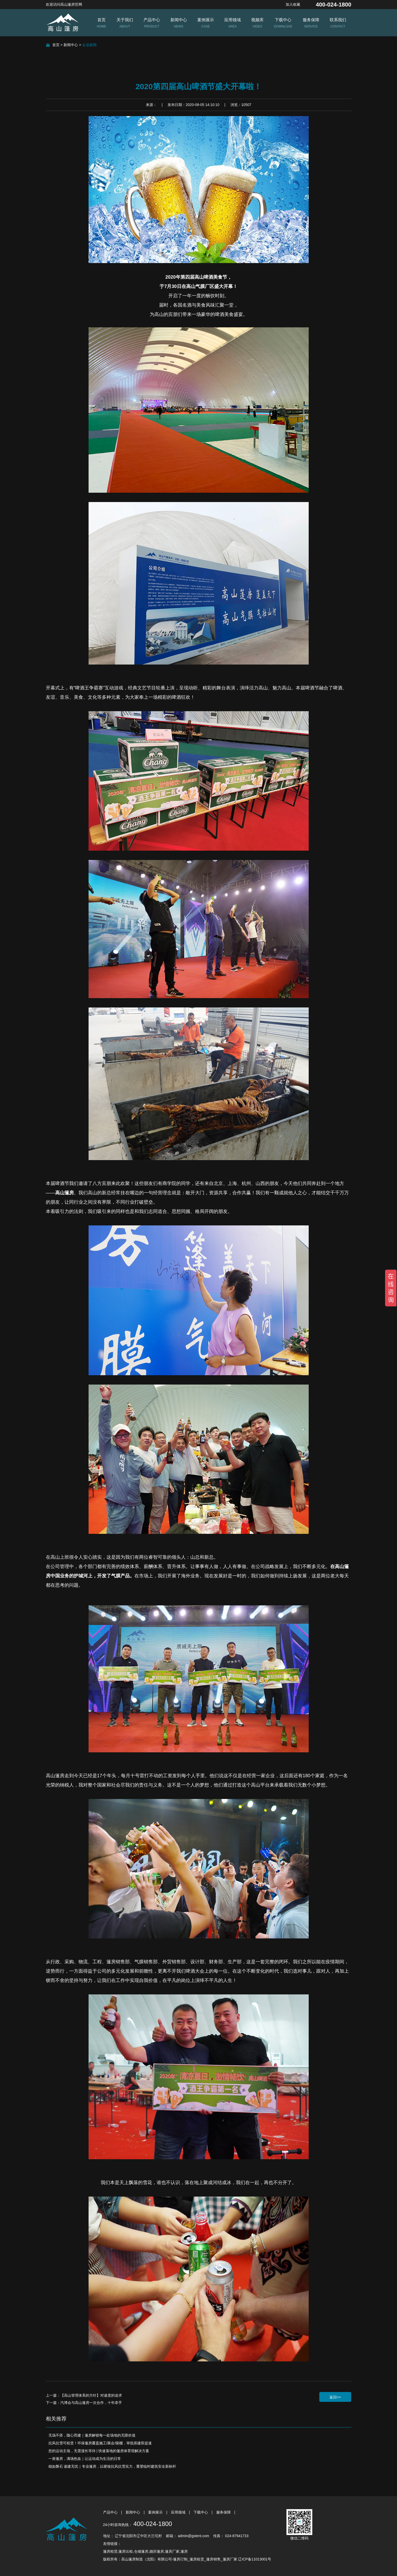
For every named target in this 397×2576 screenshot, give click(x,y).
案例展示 (156, 2512)
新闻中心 (70, 45)
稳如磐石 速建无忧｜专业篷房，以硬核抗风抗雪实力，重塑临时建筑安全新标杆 (112, 2466)
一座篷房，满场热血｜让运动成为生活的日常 (84, 2459)
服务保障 (224, 2512)
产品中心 (111, 2512)
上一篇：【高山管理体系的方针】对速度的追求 (84, 2395)
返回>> (335, 2397)
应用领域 (178, 2512)
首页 (56, 45)
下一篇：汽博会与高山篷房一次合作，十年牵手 (84, 2403)
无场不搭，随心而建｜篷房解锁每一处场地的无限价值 (91, 2435)
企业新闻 (89, 45)
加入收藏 (293, 4)
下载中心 (201, 2512)
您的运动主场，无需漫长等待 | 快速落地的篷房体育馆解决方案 (98, 2451)
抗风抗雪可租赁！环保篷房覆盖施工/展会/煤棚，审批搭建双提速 (100, 2443)
